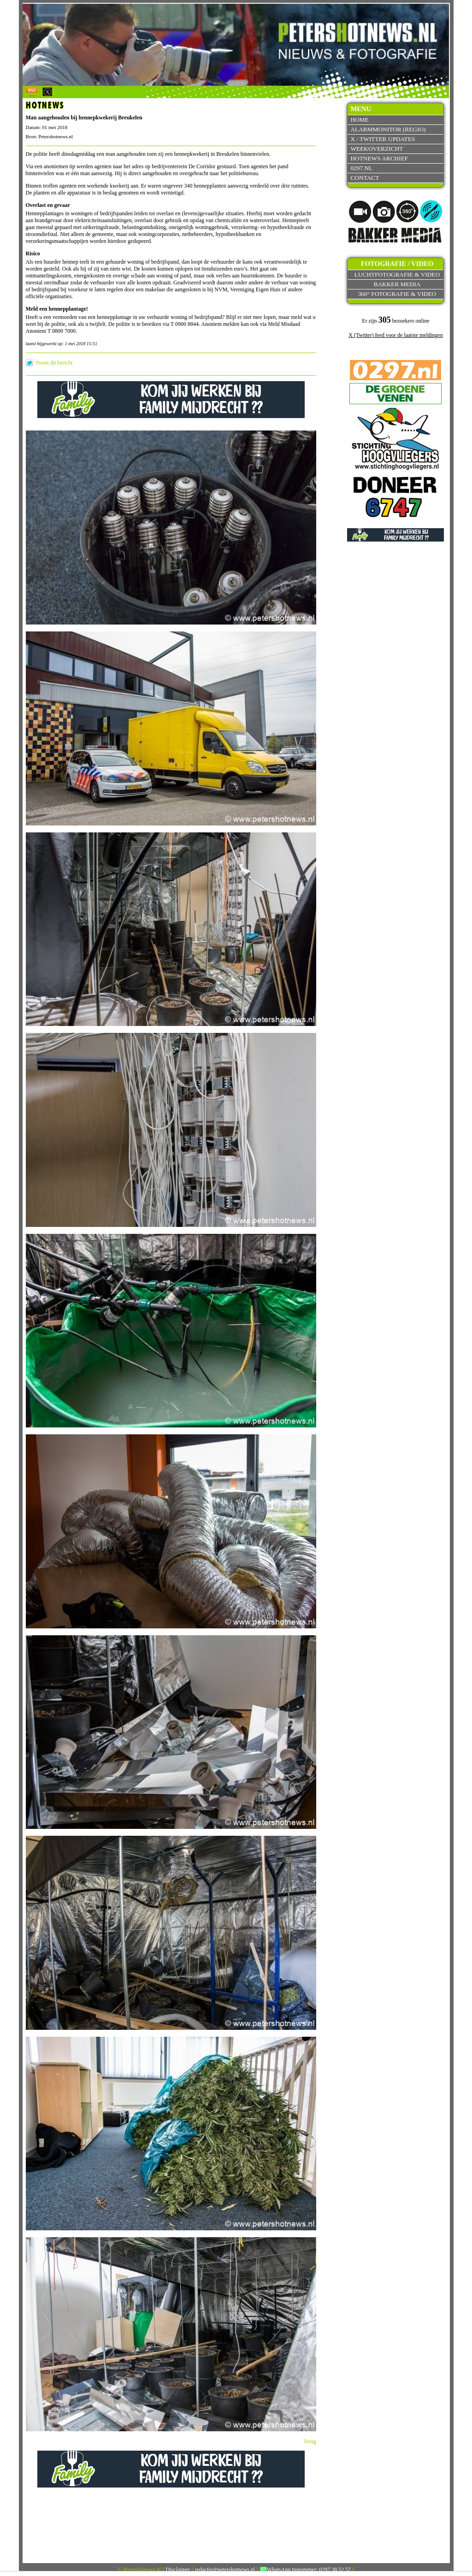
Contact (364, 177)
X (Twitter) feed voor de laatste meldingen (395, 335)
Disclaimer (178, 2569)
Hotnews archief (379, 158)
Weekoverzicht (376, 148)
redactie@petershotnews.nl (225, 2569)
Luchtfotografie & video (397, 274)
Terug (309, 2441)
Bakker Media (397, 284)
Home (359, 119)
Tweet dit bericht (54, 363)
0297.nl (361, 168)
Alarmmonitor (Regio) (387, 129)
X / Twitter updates (382, 139)
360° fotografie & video (397, 293)
